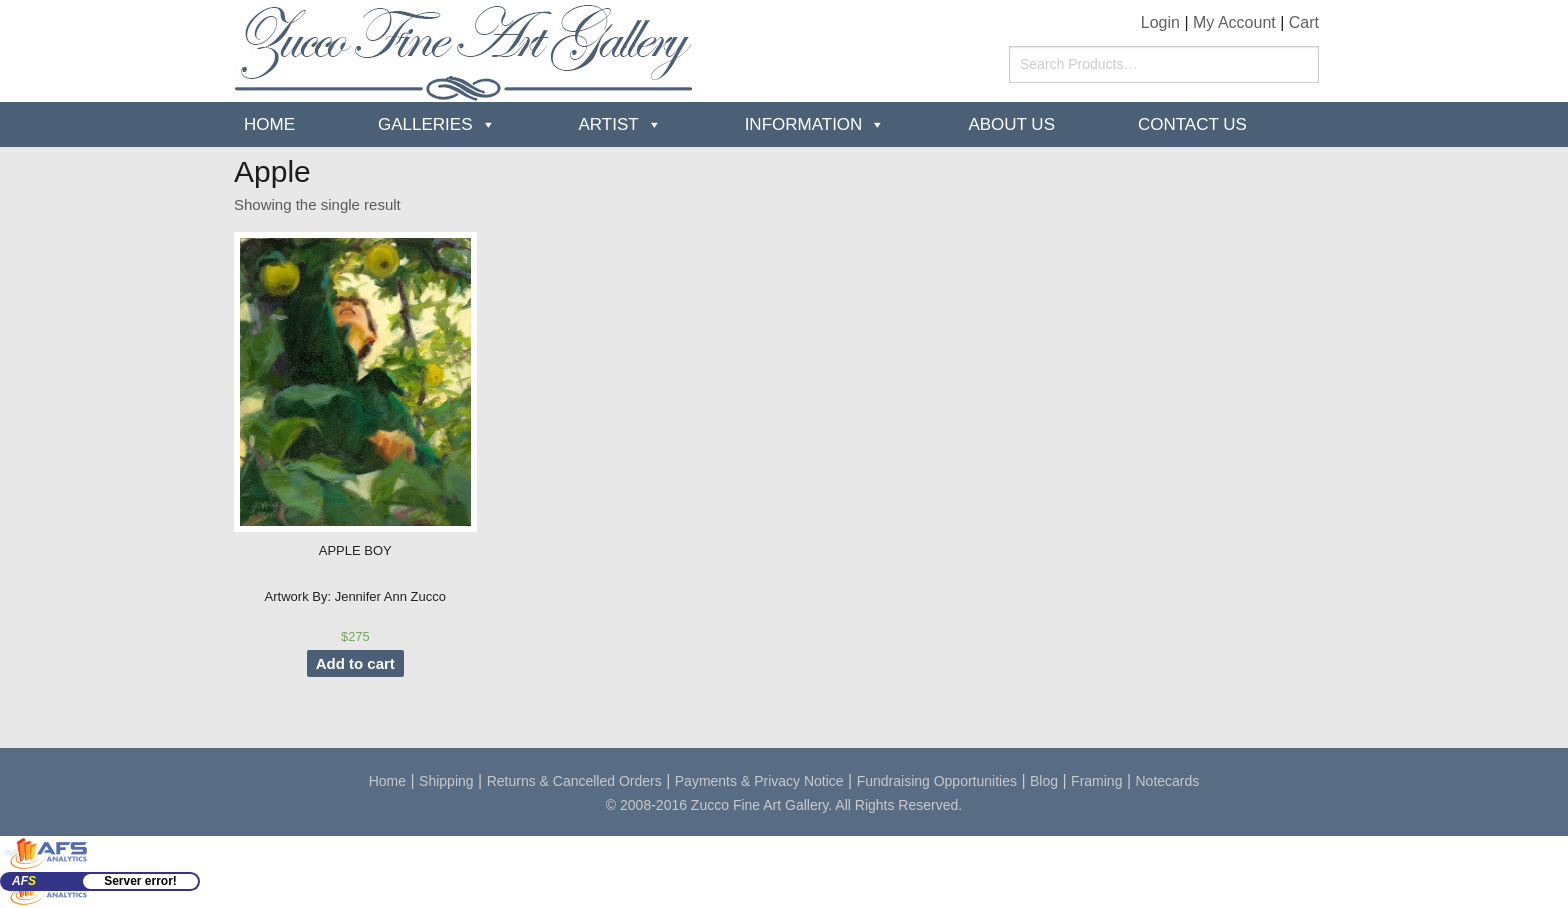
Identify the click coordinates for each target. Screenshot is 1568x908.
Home (269, 124)
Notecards (1168, 781)
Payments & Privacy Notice (759, 781)
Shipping (446, 781)
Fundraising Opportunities (937, 781)
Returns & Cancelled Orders (574, 781)
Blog (1044, 781)
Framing (1096, 781)
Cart (1304, 22)
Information (804, 124)
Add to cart (355, 663)
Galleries (425, 124)
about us (1011, 124)
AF (24, 881)
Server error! (140, 881)
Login (1160, 22)
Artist (609, 124)
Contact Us (1192, 124)
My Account (1234, 22)
